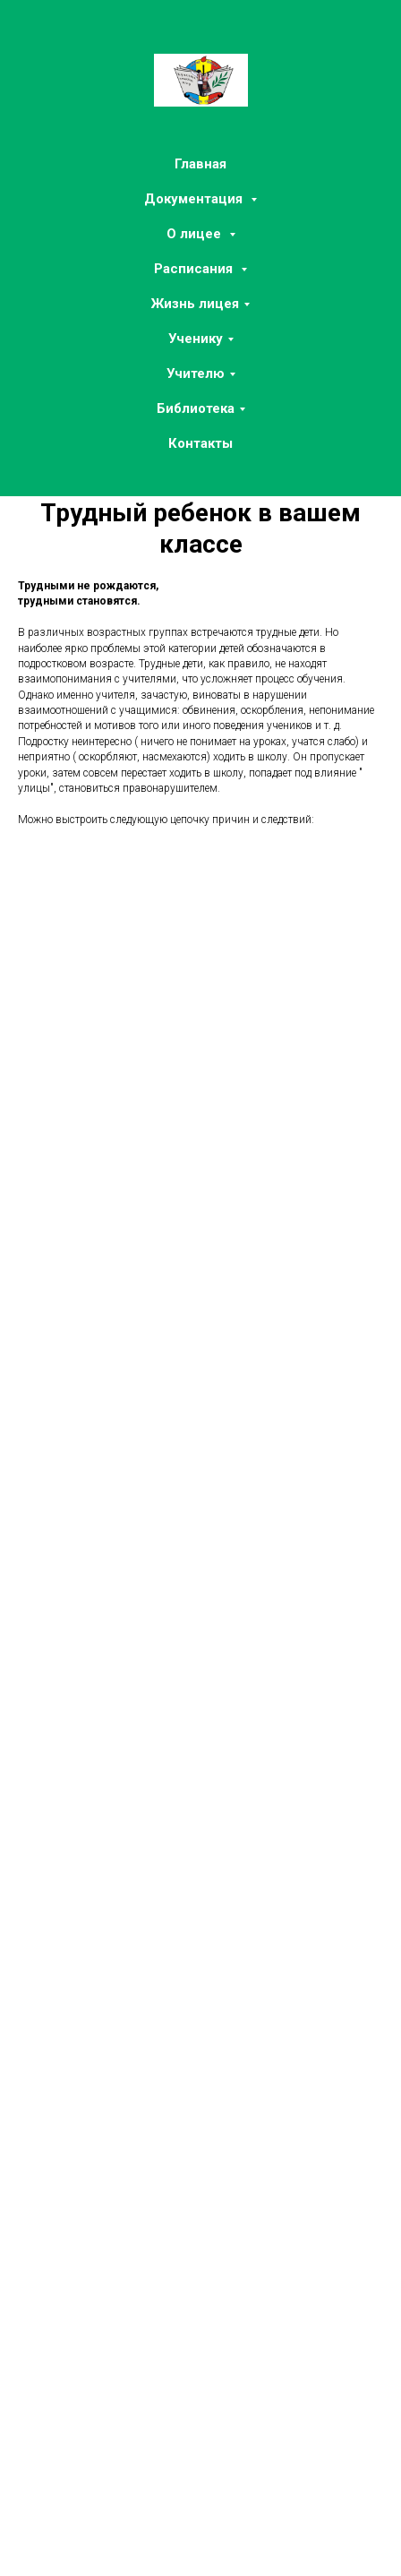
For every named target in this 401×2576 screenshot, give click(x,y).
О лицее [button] (195, 234)
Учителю (195, 373)
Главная (200, 164)
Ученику (195, 339)
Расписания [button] (195, 269)
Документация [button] (195, 199)
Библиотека (196, 408)
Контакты (200, 443)
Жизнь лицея (195, 304)
